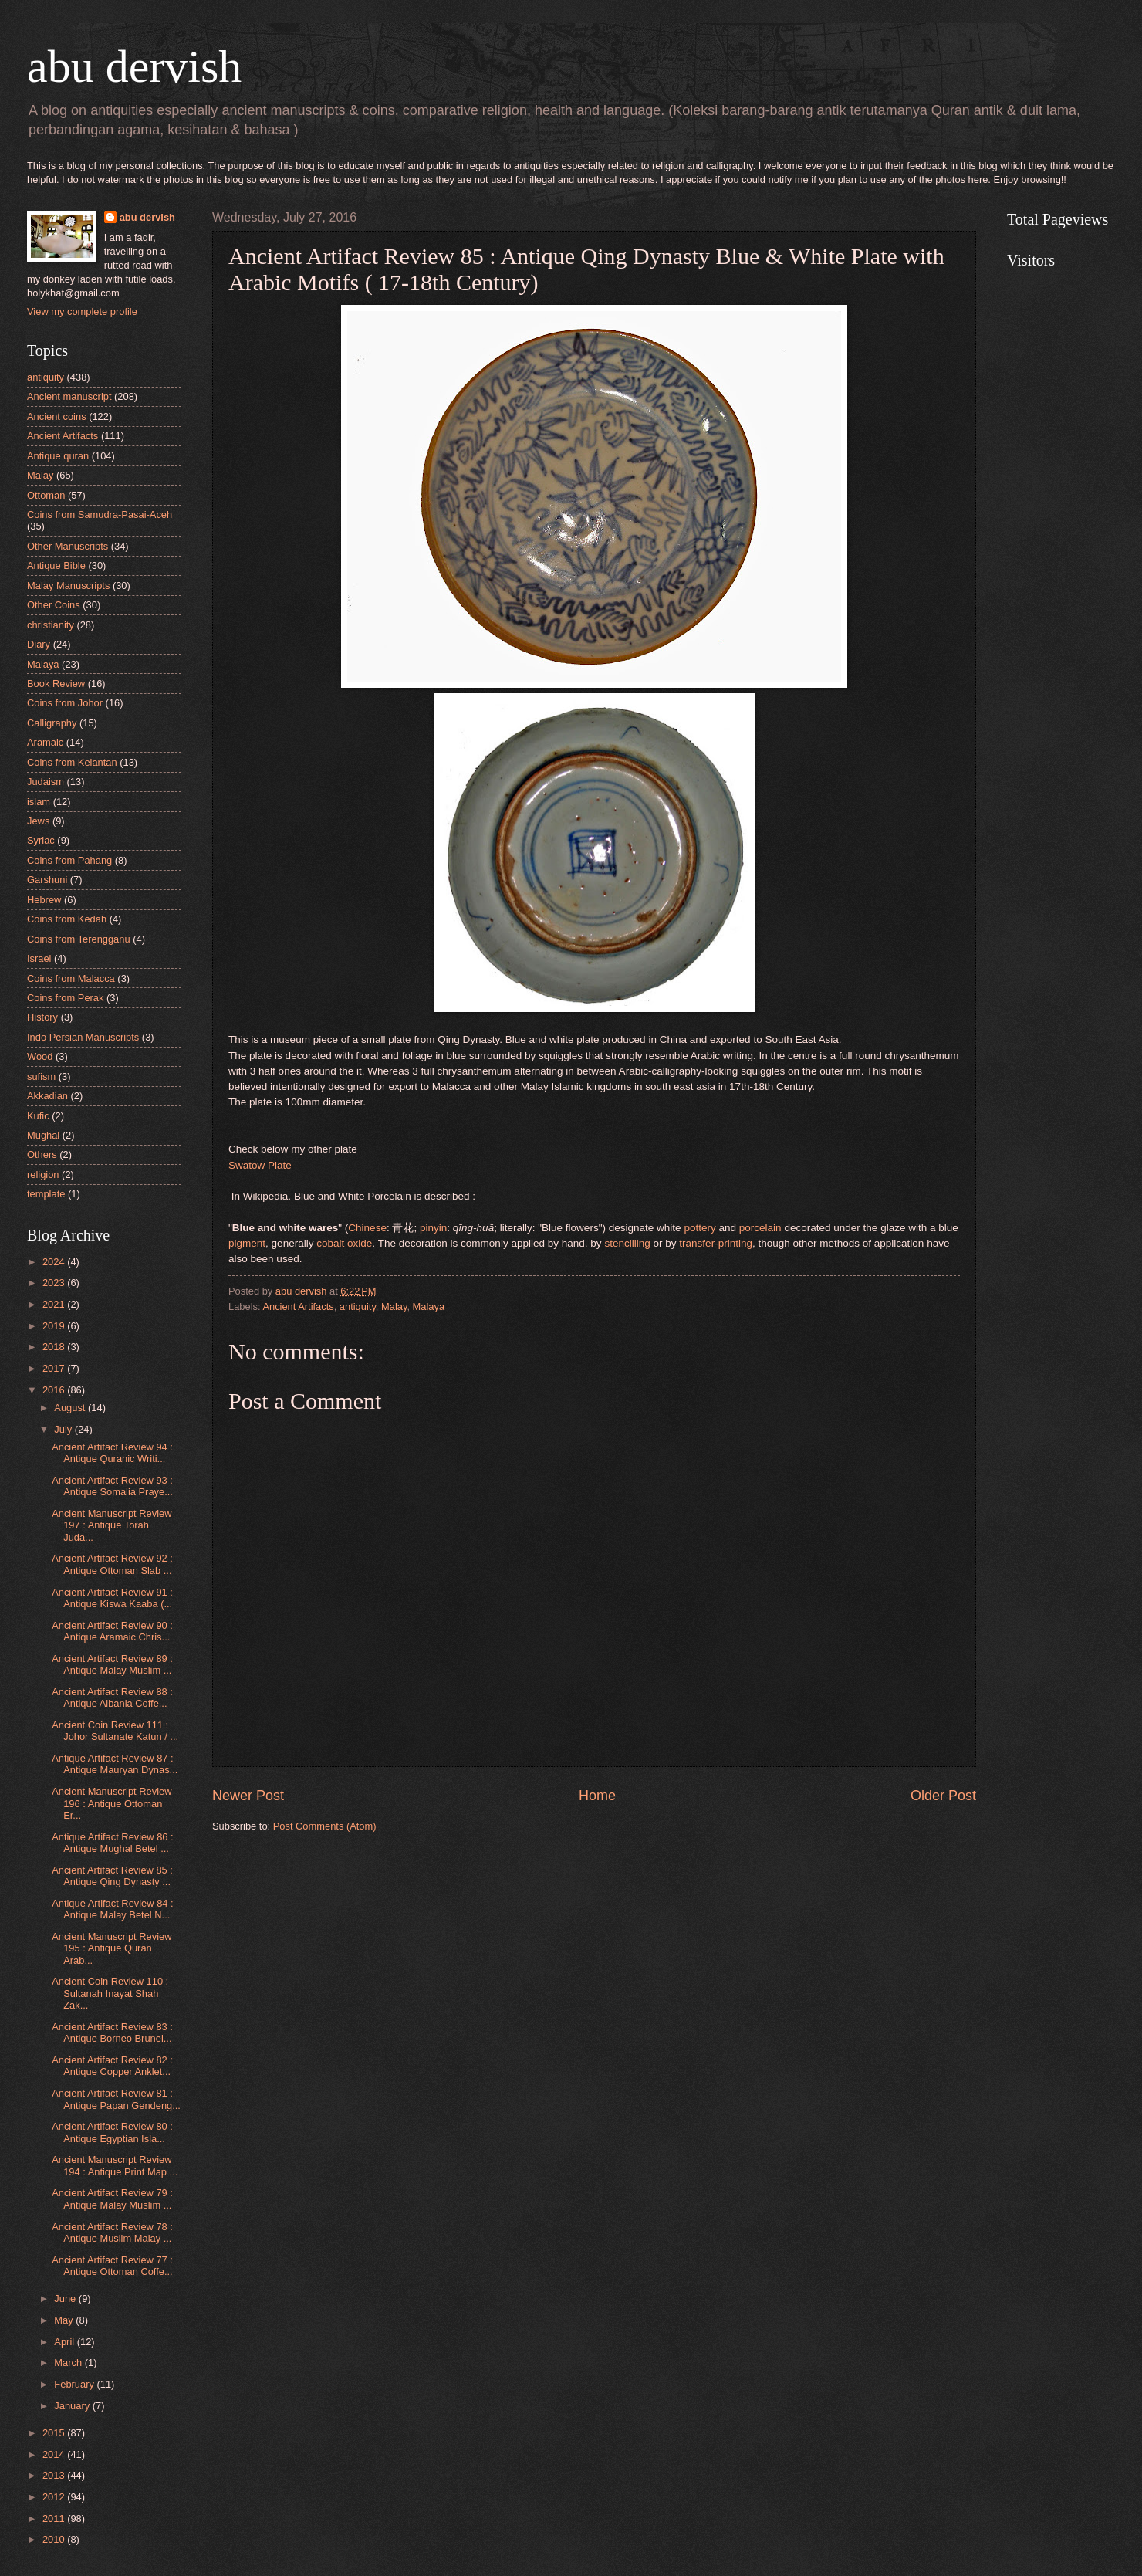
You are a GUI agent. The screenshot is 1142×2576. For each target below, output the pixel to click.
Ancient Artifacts (297, 1306)
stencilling (627, 1243)
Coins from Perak (65, 998)
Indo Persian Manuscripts (83, 1037)
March (69, 2362)
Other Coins (53, 605)
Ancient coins (56, 416)
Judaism (45, 781)
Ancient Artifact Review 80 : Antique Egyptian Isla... (112, 2132)
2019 (54, 1326)
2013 (54, 2475)
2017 (54, 1368)
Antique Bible (56, 565)
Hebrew (44, 899)
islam (38, 801)
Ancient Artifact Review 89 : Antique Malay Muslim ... (112, 1664)
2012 (54, 2497)
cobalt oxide (344, 1243)
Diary (38, 644)
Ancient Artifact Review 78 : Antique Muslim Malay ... (112, 2232)
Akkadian (47, 1096)
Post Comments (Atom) (325, 1826)
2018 (54, 1346)
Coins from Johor (65, 703)
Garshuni (47, 879)
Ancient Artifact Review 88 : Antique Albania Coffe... (112, 1697)
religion (43, 1174)
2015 (54, 2433)
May (65, 2320)
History (42, 1017)
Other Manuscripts (67, 546)
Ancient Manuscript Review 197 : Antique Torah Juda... (111, 1525)
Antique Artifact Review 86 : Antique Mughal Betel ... (112, 1842)
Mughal (43, 1135)
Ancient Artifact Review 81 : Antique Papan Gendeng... (116, 2099)
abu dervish (134, 66)
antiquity (358, 1306)
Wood (39, 1056)
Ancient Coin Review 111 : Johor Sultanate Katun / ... (115, 1730)
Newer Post (248, 1795)
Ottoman (46, 495)
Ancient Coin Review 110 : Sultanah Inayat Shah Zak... (110, 1993)
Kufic (38, 1116)
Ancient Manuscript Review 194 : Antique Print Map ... (114, 2165)
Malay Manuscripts (68, 585)
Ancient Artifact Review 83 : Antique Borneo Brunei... (112, 2032)
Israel (39, 958)
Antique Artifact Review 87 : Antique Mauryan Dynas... (114, 1763)
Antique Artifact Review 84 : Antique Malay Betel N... (112, 1909)
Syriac (41, 840)
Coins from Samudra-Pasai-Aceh (99, 514)
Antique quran (58, 456)
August (71, 1407)
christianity (50, 625)
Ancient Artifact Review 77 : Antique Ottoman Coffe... (112, 2265)
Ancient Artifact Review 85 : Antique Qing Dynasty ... (112, 1875)
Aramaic (45, 742)
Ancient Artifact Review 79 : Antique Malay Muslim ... (112, 2198)
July (64, 1429)
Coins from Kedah (66, 919)
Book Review (56, 683)
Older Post (943, 1795)
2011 (54, 2518)
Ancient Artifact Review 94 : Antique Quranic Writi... (112, 1452)
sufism (41, 1076)
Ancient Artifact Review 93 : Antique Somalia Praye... (112, 1486)
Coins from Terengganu (78, 939)
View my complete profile (82, 311)
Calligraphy (51, 723)
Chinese (367, 1228)
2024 (54, 1262)
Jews (38, 821)
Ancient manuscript (69, 396)
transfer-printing (715, 1243)
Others (42, 1154)
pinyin (433, 1228)
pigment (246, 1243)
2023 (54, 1282)
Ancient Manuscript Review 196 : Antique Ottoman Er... (111, 1803)
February (75, 2384)
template (46, 1194)
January (73, 2406)
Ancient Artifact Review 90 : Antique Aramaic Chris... (112, 1631)
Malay (394, 1306)
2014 (54, 2454)
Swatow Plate (260, 1165)
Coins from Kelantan (72, 762)
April (65, 2342)
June (66, 2298)
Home (597, 1795)
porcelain (760, 1228)
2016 (54, 1390)
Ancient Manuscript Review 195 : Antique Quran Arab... (111, 1948)
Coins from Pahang (69, 860)
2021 (54, 1304)
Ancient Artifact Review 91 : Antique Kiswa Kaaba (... (112, 1598)
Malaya (429, 1306)
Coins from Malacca (71, 978)
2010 (54, 2539)
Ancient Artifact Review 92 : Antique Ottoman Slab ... (112, 1564)
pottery (699, 1228)
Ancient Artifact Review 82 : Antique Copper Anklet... (112, 2065)
